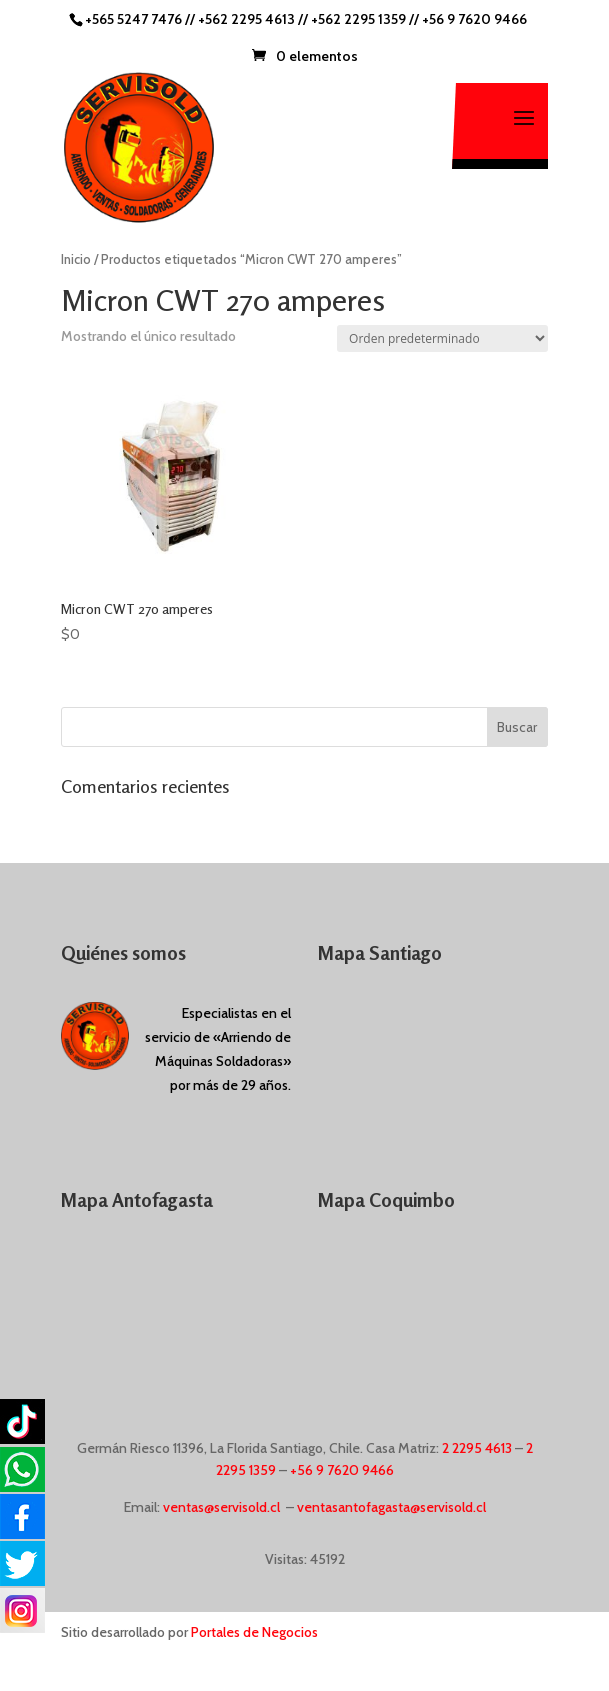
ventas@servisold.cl (221, 1507)
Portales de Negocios (254, 1632)
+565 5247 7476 (133, 19)
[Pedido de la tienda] (442, 338)
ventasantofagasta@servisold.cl (391, 1507)
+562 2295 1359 (358, 19)
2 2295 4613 (477, 1448)
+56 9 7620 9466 (474, 19)
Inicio (76, 259)
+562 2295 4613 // (254, 19)
